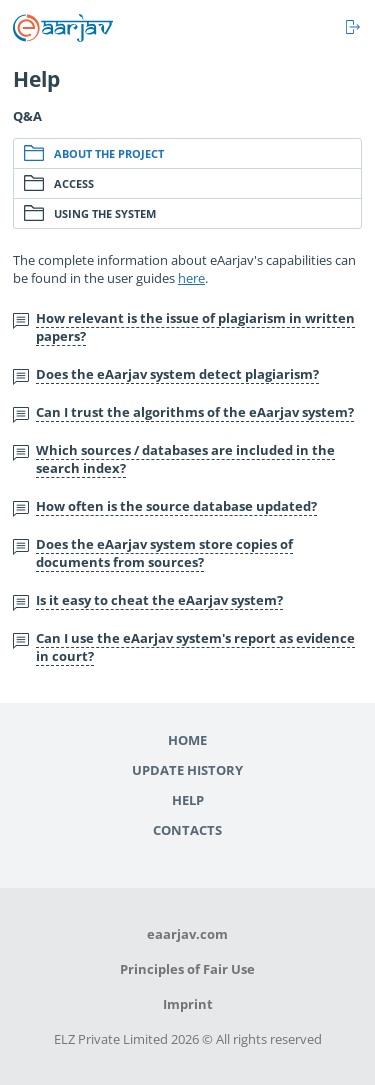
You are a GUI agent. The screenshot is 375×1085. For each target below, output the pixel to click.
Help (188, 800)
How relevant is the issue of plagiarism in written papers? (195, 327)
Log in (354, 27)
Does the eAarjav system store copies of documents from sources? (164, 553)
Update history (187, 770)
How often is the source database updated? (176, 506)
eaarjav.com (187, 934)
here (191, 278)
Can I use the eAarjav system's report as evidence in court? (195, 647)
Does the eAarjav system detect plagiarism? (177, 374)
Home (187, 740)
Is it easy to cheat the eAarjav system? (159, 600)
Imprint (188, 1004)
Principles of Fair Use (187, 969)
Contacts (187, 830)
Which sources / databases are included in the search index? (185, 459)
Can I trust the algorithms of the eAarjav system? (195, 412)
